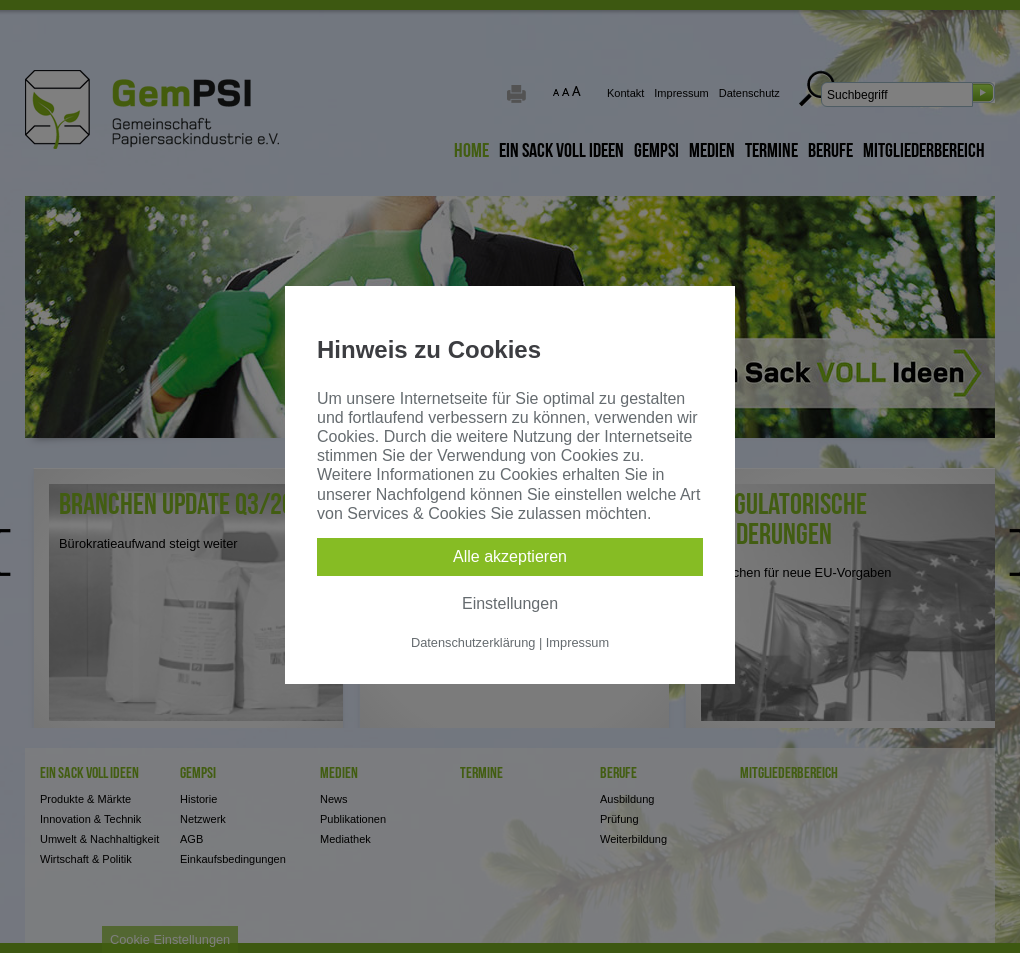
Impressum (577, 642)
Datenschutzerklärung (473, 642)
